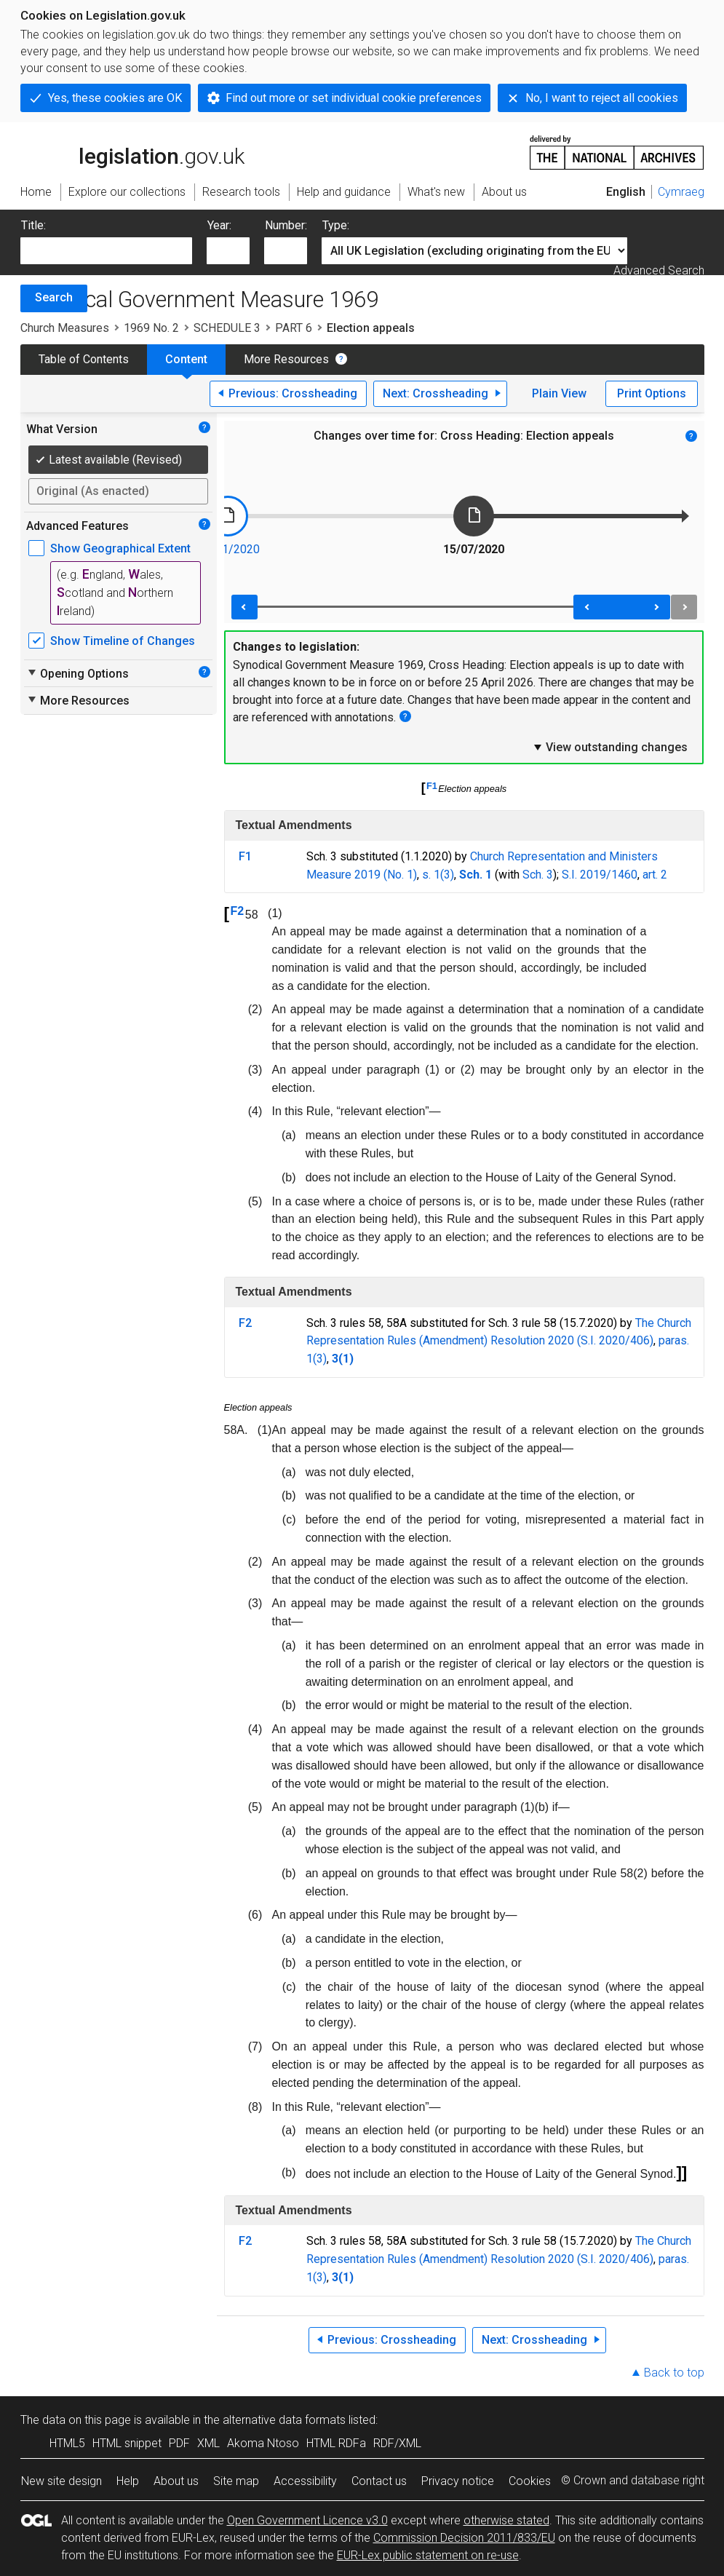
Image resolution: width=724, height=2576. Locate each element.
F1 (431, 785)
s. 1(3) (438, 874)
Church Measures (64, 328)
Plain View (559, 393)
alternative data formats (284, 2420)
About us (176, 2481)
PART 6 (293, 328)
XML (208, 2443)
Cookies (530, 2481)
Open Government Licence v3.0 (307, 2520)
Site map (236, 2481)
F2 (237, 911)
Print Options (651, 393)
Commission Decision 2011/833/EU (464, 2538)
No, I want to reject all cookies (601, 98)
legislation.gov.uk (132, 151)
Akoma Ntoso (263, 2443)
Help (127, 2481)
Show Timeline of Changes (122, 641)
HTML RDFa (336, 2443)
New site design (61, 2481)
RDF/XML (397, 2443)
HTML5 (67, 2443)
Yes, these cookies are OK (115, 98)
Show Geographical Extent (120, 548)
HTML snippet (127, 2443)
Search (54, 297)
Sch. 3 (537, 874)
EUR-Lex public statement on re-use (428, 2555)
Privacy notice (457, 2481)
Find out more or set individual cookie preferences (354, 98)
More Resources (286, 359)
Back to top (674, 2372)
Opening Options (77, 673)
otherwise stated (506, 2520)
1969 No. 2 (151, 328)
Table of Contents (84, 359)
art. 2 (655, 874)
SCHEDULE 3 (227, 328)
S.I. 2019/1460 (599, 874)
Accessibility (305, 2481)
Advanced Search (658, 270)
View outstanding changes (610, 747)
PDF (179, 2443)
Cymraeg (681, 192)
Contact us (379, 2481)
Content (186, 359)
